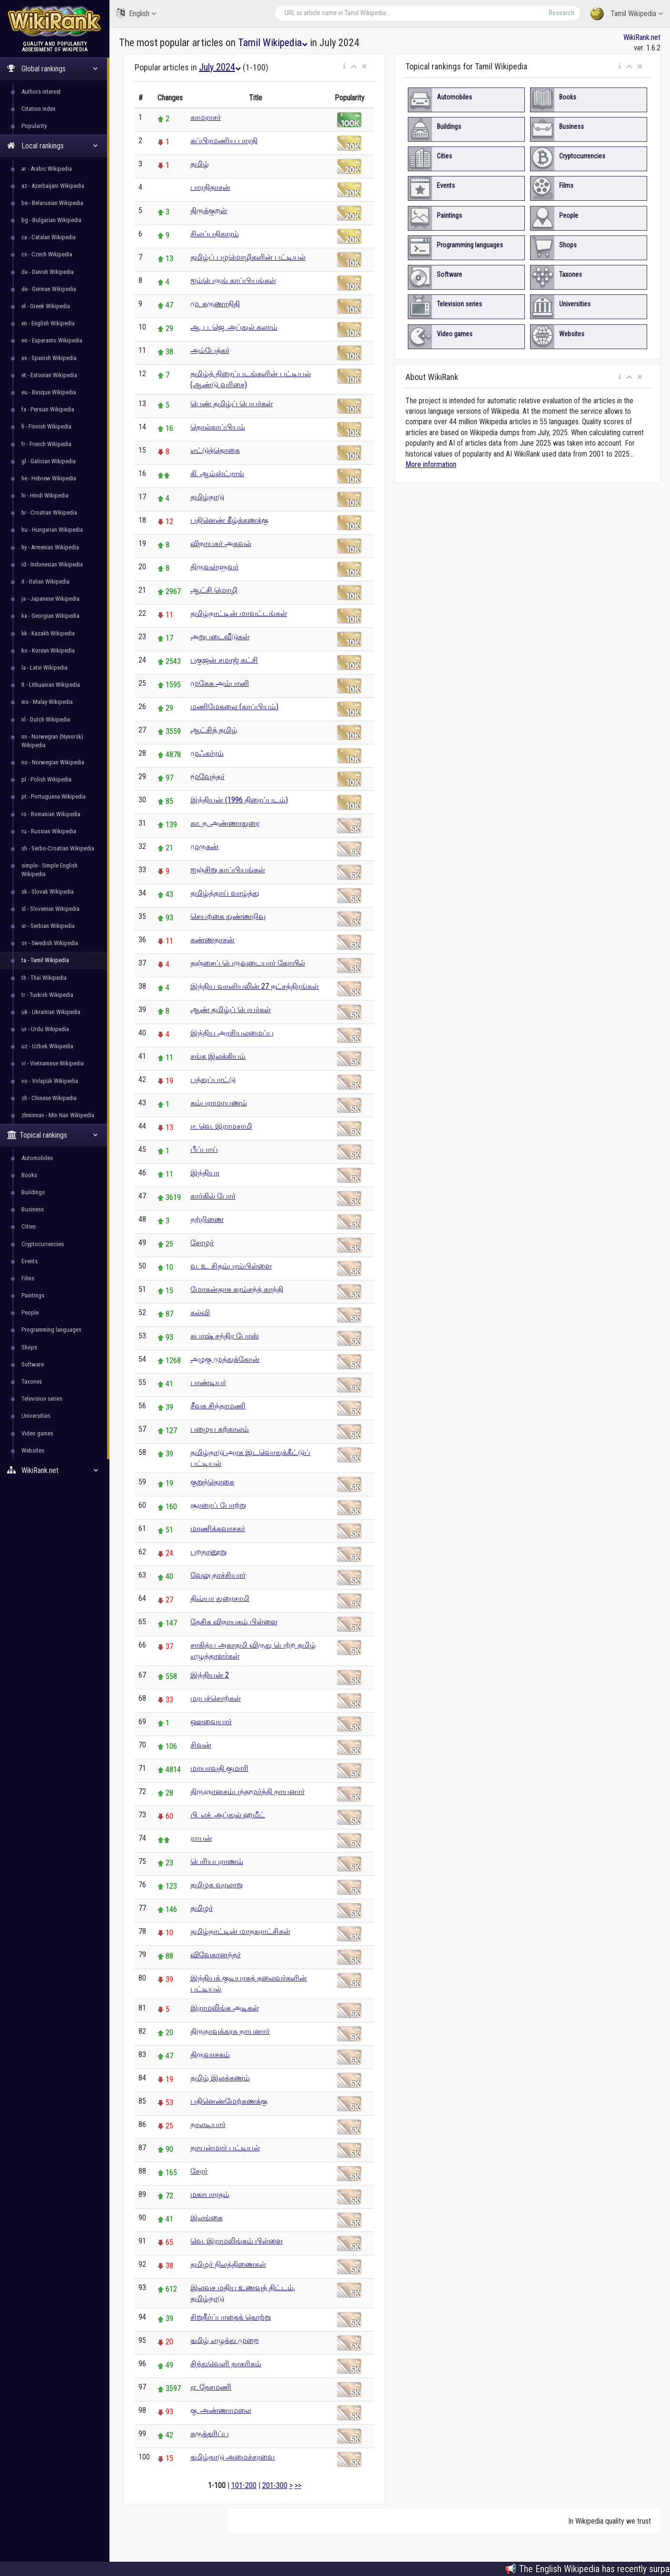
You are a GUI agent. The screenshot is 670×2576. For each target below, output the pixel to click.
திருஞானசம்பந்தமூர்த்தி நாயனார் (247, 1791)
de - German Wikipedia (48, 289)
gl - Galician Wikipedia (48, 461)
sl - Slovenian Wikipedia (50, 908)
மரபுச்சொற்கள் (215, 1698)
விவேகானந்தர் (215, 1954)
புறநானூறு (208, 1551)
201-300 (274, 2485)
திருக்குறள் (208, 210)
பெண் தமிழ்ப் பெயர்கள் (231, 403)
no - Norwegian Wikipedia (52, 762)
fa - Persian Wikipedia (47, 409)
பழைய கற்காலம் (219, 1429)
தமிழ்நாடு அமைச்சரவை (232, 2456)
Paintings (32, 1295)
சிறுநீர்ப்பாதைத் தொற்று (230, 2317)
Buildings (33, 1192)
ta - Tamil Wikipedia (45, 960)
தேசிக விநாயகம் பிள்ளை (233, 1621)
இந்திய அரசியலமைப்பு (232, 1032)
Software (32, 1364)
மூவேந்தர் (207, 776)
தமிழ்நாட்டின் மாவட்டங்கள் (238, 613)
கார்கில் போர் (213, 1195)
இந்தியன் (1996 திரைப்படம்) (239, 799)
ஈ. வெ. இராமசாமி (221, 1126)
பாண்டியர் (208, 1382)
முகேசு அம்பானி (219, 683)
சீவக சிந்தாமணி (218, 1405)
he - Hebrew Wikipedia (48, 478)
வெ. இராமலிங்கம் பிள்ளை (236, 2240)
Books (29, 1175)
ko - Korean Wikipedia (48, 650)
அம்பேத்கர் (209, 350)
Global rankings (52, 68)
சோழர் (202, 1242)
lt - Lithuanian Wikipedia (50, 684)
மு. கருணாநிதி (215, 303)
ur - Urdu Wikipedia (45, 1029)
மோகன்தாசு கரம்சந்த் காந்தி (236, 1289)
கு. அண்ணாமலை (220, 2410)
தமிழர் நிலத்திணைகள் (228, 2264)
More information (430, 464)
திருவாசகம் (210, 2054)
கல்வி (200, 1312)
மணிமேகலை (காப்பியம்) (234, 706)
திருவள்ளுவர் (214, 566)
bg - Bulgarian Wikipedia (51, 220)
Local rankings (52, 145)
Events (29, 1261)
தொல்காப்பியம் (217, 426)
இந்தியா (204, 1172)
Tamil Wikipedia (626, 14)
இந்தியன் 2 (209, 1674)
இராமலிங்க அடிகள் (224, 2007)
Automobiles (37, 1157)
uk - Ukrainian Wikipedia (50, 1011)
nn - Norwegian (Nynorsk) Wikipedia (52, 741)
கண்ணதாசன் (212, 939)
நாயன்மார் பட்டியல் (225, 2147)
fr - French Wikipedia (46, 444)
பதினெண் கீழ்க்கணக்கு (229, 520)
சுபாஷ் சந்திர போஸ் (224, 1335)
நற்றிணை (207, 1219)
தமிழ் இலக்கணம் (220, 2077)
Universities (35, 1415)
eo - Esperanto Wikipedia (51, 340)
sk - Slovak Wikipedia (47, 891)
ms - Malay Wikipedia (47, 701)
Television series (41, 1398)
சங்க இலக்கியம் (218, 1056)
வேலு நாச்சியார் (218, 1575)
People (30, 1312)
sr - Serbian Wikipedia (48, 925)
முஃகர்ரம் (207, 753)
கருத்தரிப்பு (209, 2433)
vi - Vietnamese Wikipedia (52, 1063)
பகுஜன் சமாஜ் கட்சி (224, 659)
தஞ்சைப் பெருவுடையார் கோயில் (247, 962)
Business (32, 1209)
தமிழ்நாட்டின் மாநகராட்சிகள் (240, 1931)
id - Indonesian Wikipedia (52, 564)
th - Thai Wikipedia (44, 977)
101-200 (243, 2485)
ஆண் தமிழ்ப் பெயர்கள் (230, 1009)
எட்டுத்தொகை (215, 450)
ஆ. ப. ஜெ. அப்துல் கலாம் (233, 327)
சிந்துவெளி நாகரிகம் (225, 2363)
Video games (37, 1433)
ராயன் (201, 1838)
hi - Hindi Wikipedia (45, 495)
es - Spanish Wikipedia (49, 357)
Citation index (38, 108)
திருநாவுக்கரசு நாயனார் (230, 2031)
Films (27, 1278)
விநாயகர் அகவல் (220, 543)
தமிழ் (199, 163)
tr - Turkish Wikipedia (47, 994)
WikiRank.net (54, 1470)
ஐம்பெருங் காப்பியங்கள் (233, 280)
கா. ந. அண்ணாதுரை (224, 823)
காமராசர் (205, 117)
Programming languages (51, 1329)
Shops (29, 1347)
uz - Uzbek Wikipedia (47, 1046)
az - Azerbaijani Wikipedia (52, 185)
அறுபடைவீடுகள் (219, 636)
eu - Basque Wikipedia (48, 392)
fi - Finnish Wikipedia (46, 426)
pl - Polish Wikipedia (46, 779)
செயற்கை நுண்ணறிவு (228, 916)
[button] (344, 66)
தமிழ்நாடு (207, 496)
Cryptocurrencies (42, 1244)
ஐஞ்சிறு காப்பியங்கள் (227, 869)
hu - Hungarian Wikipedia (52, 529)
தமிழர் (201, 1907)
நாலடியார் (208, 2124)
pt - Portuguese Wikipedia (53, 796)
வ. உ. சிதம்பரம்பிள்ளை (231, 1265)
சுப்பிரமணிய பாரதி (223, 140)
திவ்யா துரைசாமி (219, 1598)
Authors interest (41, 91)
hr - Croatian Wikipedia (49, 512)
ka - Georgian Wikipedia (50, 615)
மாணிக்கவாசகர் (217, 1528)
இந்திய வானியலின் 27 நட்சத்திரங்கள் (254, 986)
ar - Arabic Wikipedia (46, 168)
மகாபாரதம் (209, 2194)
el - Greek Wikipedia (45, 306)
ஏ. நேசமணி (210, 2386)
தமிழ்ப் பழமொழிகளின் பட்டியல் (247, 257)
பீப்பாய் (204, 1149)
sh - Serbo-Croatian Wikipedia (57, 848)
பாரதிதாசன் (210, 187)
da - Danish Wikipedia (47, 271)
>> (298, 2485)
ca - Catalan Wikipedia (48, 237)
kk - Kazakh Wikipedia (48, 633)
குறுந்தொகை (212, 1481)
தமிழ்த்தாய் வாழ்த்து (224, 893)
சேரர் (198, 2171)
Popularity (34, 125)
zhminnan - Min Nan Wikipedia (57, 1115)
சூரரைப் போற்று (218, 1505)
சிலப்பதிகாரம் (214, 233)
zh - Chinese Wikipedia (49, 1098)
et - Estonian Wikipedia (49, 375)
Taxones (31, 1381)
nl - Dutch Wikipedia (45, 719)
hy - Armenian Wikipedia (50, 547)
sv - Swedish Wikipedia (49, 942)
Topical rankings (52, 1135)
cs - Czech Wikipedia (46, 254)
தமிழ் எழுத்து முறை (224, 2340)
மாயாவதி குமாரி (219, 1768)
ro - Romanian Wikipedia (50, 814)
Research (561, 13)
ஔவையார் (211, 1721)
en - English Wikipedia (48, 323)
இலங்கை (206, 2217)
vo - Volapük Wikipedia (49, 1080)
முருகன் (204, 846)
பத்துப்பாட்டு (213, 1079)
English (136, 13)
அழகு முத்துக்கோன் (225, 1359)
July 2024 (220, 67)
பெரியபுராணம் (216, 1861)
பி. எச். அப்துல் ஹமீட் (227, 1814)
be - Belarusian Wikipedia (52, 202)
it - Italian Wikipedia (45, 581)
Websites (32, 1450)
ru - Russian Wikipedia (48, 831)
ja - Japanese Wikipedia (50, 598)
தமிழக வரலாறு (216, 1884)
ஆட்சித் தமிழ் (213, 729)
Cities (28, 1226)
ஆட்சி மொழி (213, 590)
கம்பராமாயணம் (218, 1102)
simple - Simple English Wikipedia (49, 870)
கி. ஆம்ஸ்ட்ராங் (217, 473)
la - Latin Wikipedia (44, 667)
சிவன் (200, 1744)
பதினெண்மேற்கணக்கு (228, 2101)
